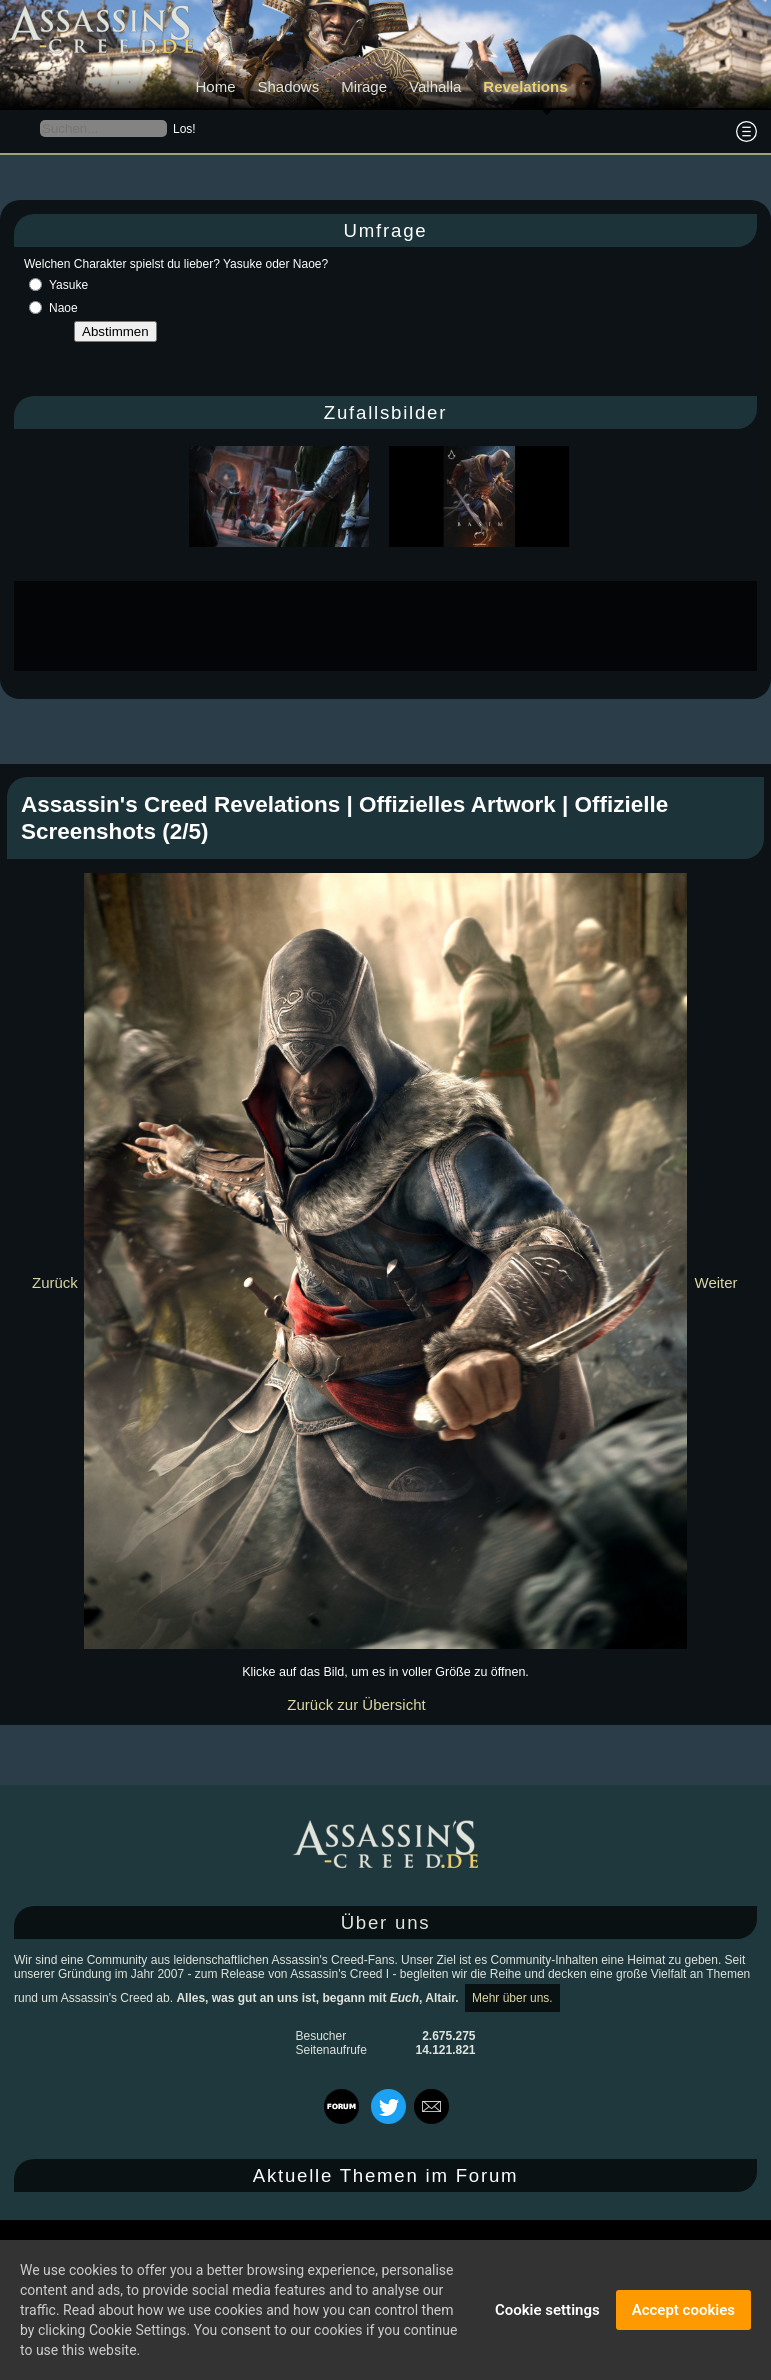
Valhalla (435, 86)
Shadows (288, 86)
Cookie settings (547, 2310)
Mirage (364, 86)
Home (215, 86)
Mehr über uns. (512, 1998)
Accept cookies (683, 2310)
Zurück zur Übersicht (356, 1704)
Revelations (525, 86)
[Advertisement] (386, 626)
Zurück (55, 1282)
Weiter (716, 1282)
